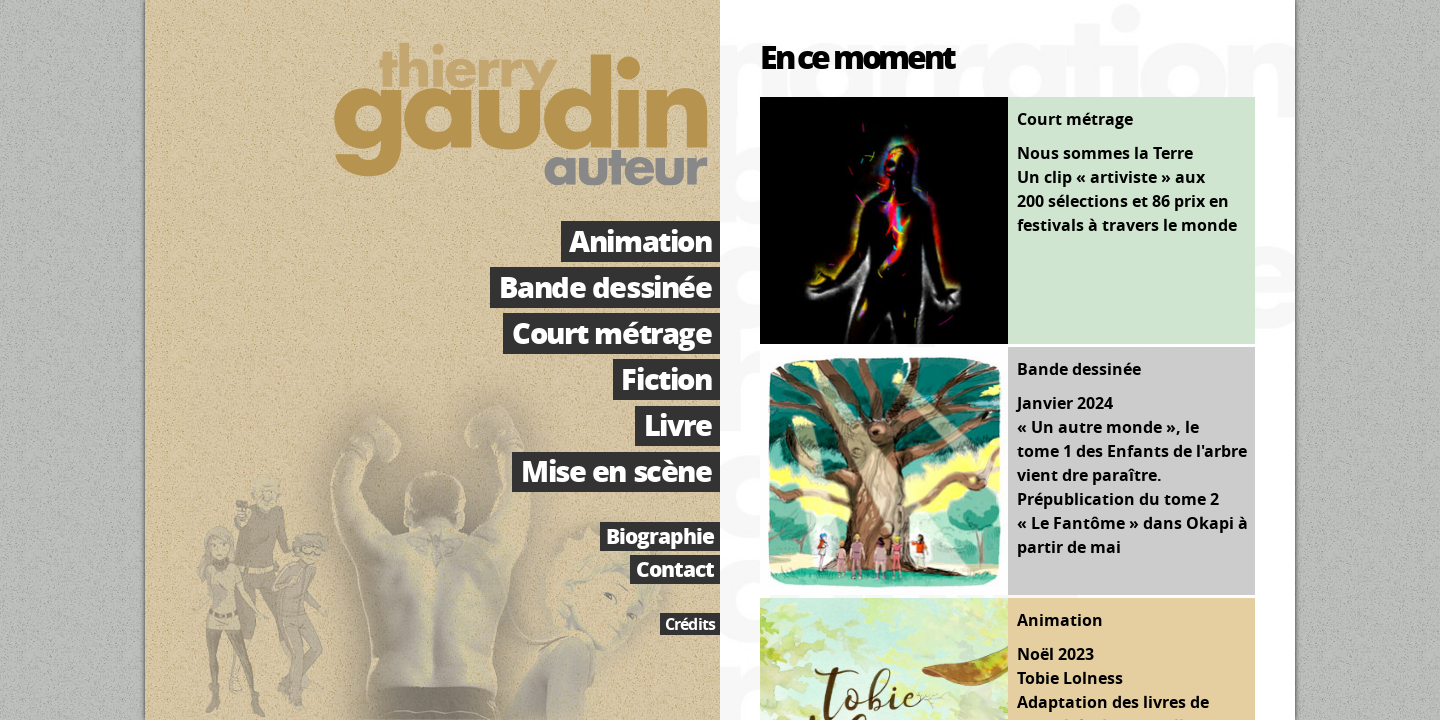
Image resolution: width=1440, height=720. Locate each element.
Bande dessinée (605, 287)
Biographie (660, 536)
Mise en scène (616, 472)
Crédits (690, 624)
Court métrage (611, 333)
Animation (640, 241)
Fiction (666, 379)
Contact (675, 569)
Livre (678, 426)
